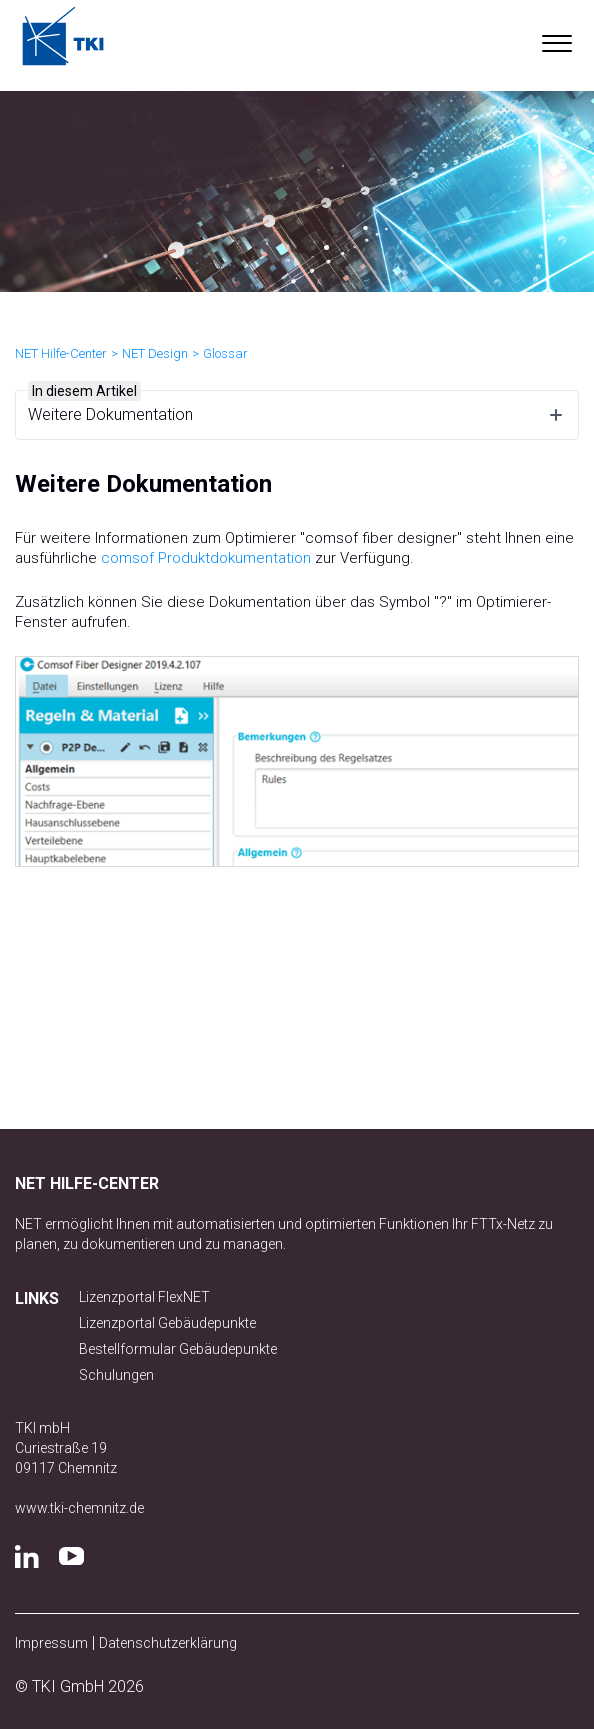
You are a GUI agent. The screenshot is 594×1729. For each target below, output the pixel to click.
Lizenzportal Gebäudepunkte (167, 1323)
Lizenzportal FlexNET (144, 1297)
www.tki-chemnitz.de (79, 1508)
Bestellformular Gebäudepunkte (178, 1349)
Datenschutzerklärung (168, 1643)
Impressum (51, 1643)
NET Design (155, 353)
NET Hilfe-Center (61, 353)
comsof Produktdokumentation (206, 558)
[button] (556, 39)
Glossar (225, 353)
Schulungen (116, 1375)
